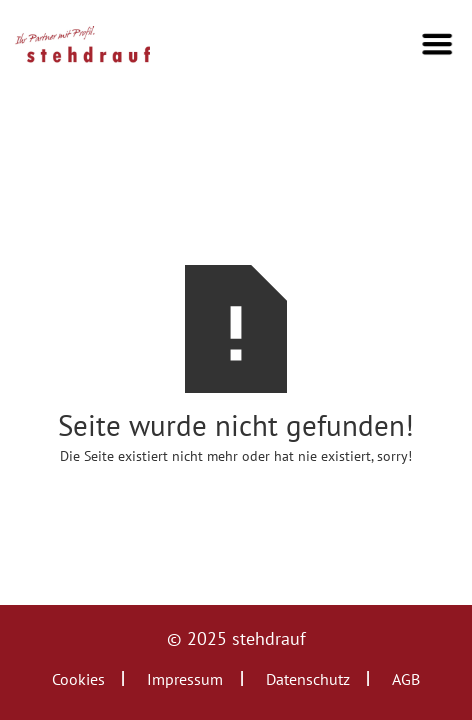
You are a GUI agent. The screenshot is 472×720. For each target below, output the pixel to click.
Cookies (78, 679)
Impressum (185, 679)
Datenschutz (308, 679)
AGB (406, 679)
